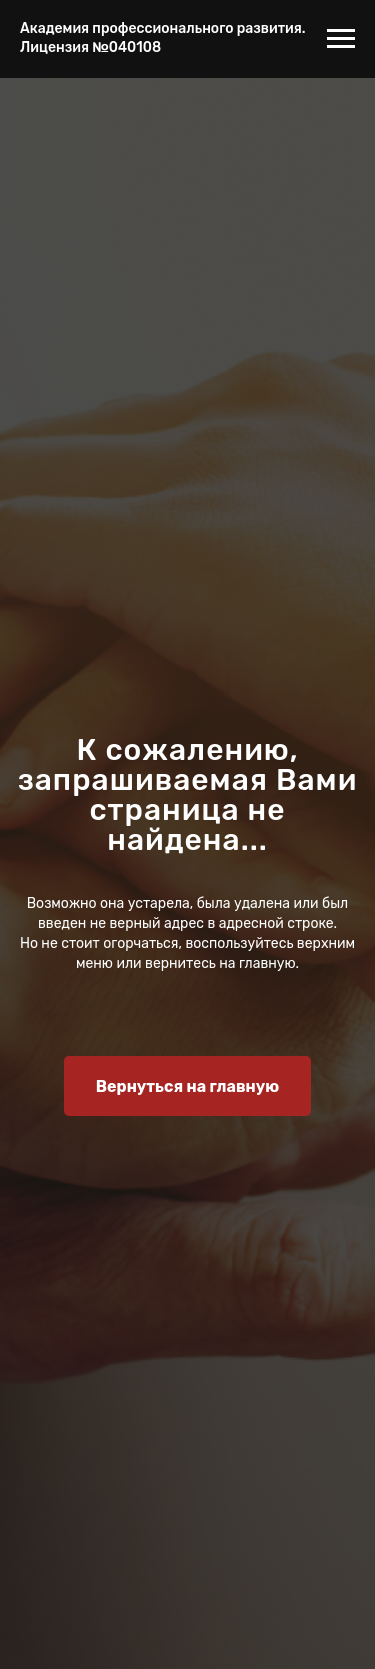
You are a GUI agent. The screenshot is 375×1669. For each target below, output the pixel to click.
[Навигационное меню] (341, 39)
